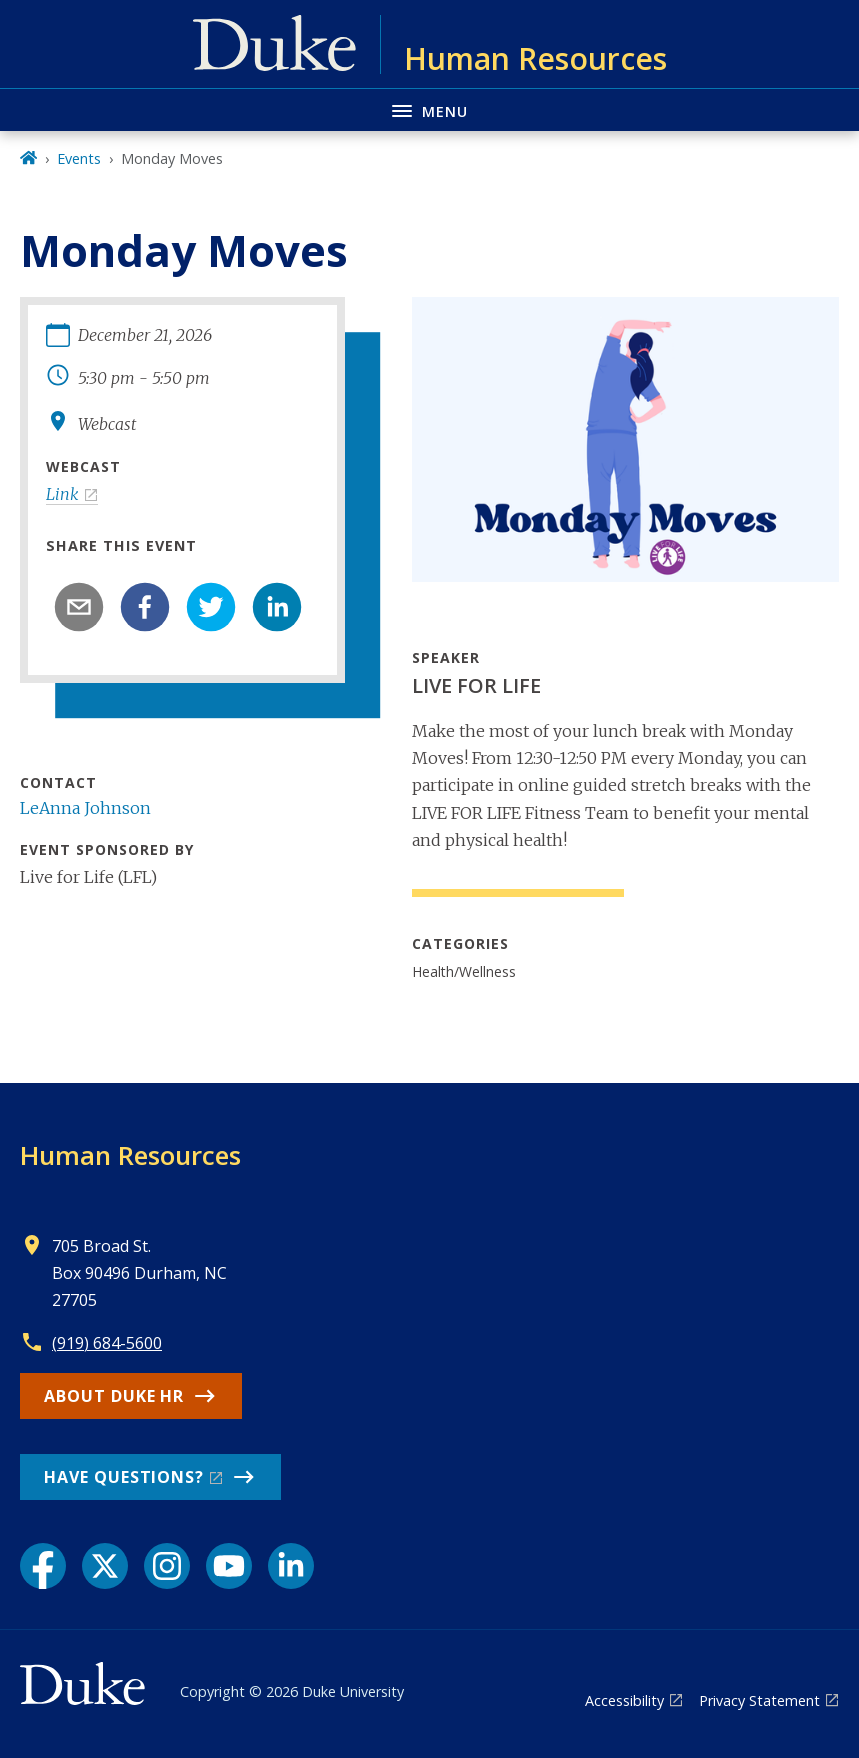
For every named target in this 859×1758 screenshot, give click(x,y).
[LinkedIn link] (291, 1566)
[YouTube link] (229, 1566)
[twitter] (211, 607)
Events (79, 158)
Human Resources (130, 1155)
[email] (79, 607)
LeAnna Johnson (85, 808)
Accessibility (624, 1700)
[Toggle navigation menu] (429, 109)
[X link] (105, 1566)
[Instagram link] (167, 1566)
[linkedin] (277, 607)
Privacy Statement (759, 1700)
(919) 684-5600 (107, 1343)
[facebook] (145, 607)
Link (62, 494)
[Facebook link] (43, 1566)
